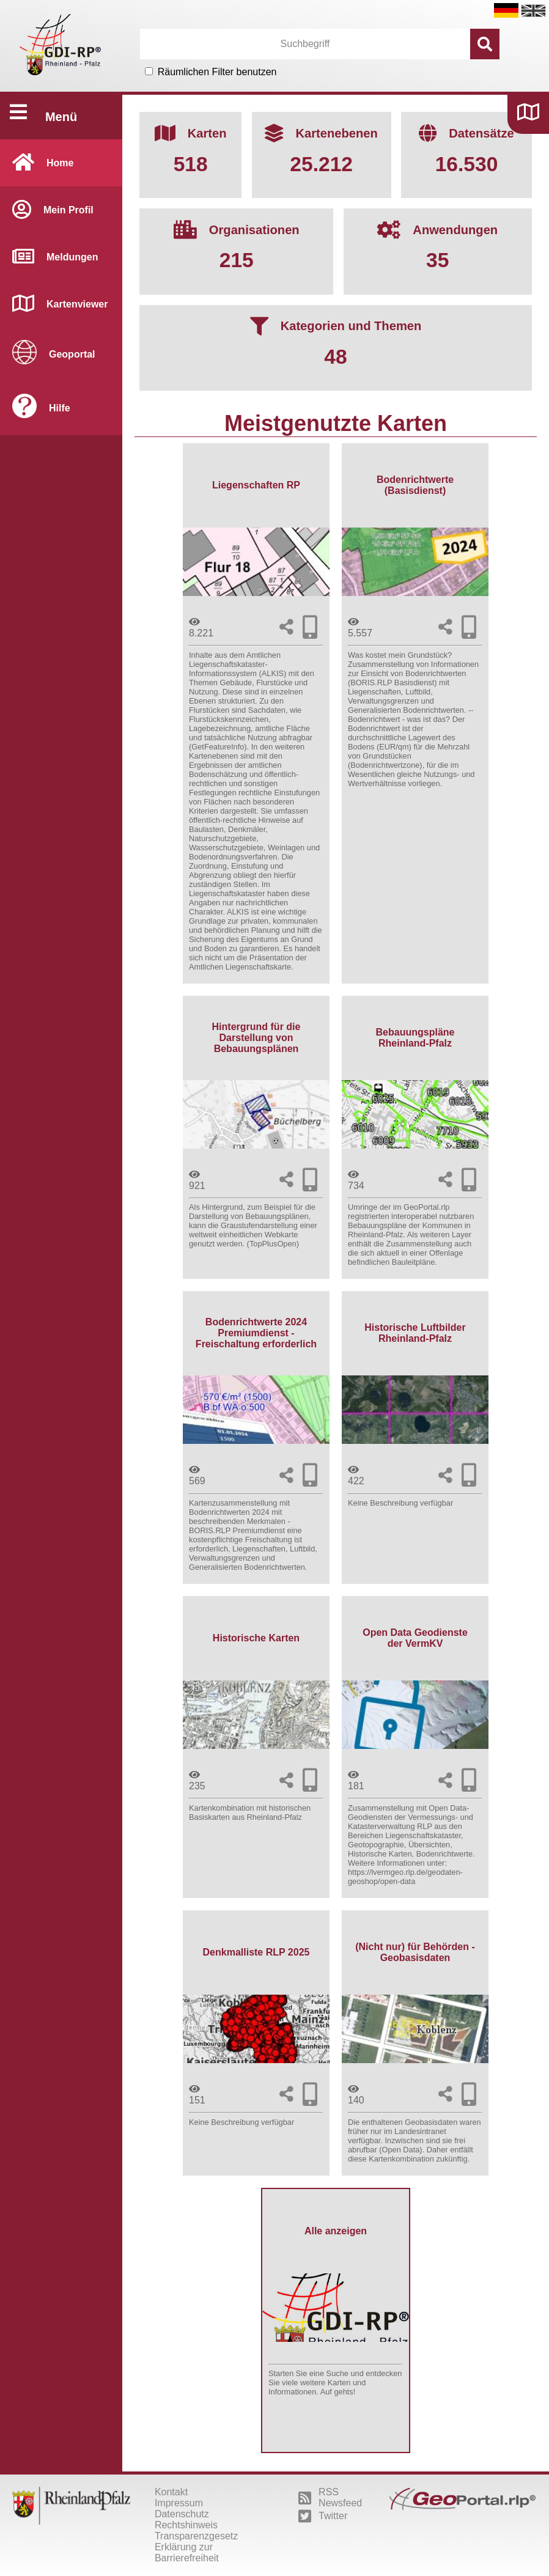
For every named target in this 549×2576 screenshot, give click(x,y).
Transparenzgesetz (196, 2536)
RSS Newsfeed (330, 2497)
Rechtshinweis (186, 2525)
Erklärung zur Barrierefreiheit (187, 2552)
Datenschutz (182, 2514)
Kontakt (171, 2492)
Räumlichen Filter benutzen (217, 72)
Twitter (322, 2516)
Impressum (179, 2503)
